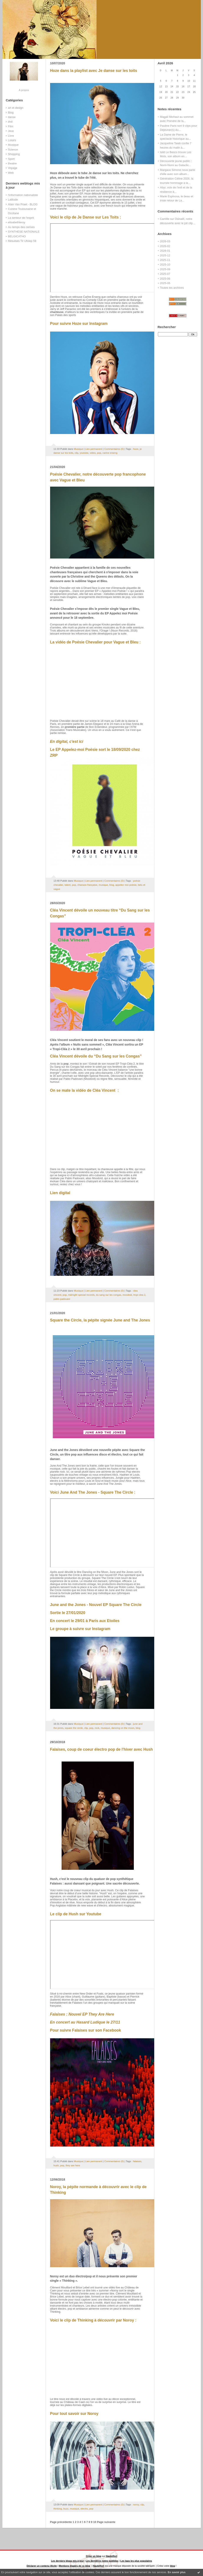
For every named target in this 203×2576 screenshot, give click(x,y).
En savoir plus (176, 2572)
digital (64, 1193)
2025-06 (165, 278)
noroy (136, 2504)
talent (68, 885)
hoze (135, 449)
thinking (58, 2508)
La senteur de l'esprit (21, 217)
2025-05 (165, 283)
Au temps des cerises (21, 227)
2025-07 (165, 273)
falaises (137, 2161)
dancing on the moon (122, 1728)
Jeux (11, 131)
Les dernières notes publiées (102, 2561)
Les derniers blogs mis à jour (67, 2561)
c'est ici (76, 741)
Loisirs (12, 140)
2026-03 (165, 241)
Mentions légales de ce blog (74, 2566)
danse (12, 117)
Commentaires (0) (114, 449)
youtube (84, 453)
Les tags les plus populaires (136, 2561)
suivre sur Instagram (91, 1629)
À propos (24, 90)
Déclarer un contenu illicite (42, 2566)
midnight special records (81, 1295)
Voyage (12, 168)
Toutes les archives (172, 287)
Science (13, 149)
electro (84, 2508)
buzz (66, 2508)
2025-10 (165, 264)
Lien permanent (93, 449)
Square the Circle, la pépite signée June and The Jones (100, 1320)
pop (99, 453)
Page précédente (61, 2522)
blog (111, 885)
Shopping (14, 154)
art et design (15, 107)
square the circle (74, 1728)
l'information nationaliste (23, 195)
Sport (11, 158)
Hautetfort (111, 2556)
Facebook (112, 2030)
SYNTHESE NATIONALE (24, 231)
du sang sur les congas (108, 1295)
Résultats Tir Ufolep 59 (22, 241)
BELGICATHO (17, 236)
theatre (12, 163)
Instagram (98, 323)
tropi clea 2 (139, 1295)
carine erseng (110, 453)
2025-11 (165, 260)
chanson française (87, 885)
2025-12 (165, 255)
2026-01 (165, 250)
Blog (11, 112)
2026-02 (165, 246)
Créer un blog (93, 2556)
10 (94, 2522)
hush (56, 2165)
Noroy (92, 2413)
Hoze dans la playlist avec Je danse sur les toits (93, 70)
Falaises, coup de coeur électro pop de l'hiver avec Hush (101, 1749)
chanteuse (57, 312)
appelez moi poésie (126, 885)
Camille (164, 218)
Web (11, 172)
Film (10, 126)
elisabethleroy (16, 222)
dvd (10, 121)
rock (97, 1728)
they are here (73, 2165)
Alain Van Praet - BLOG (23, 204)
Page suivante (106, 2522)
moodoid (127, 1295)
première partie (74, 727)
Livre (11, 135)
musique (103, 885)
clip (76, 453)
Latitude (13, 199)
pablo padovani (62, 1299)
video (93, 453)
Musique (13, 144)
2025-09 (165, 269)
